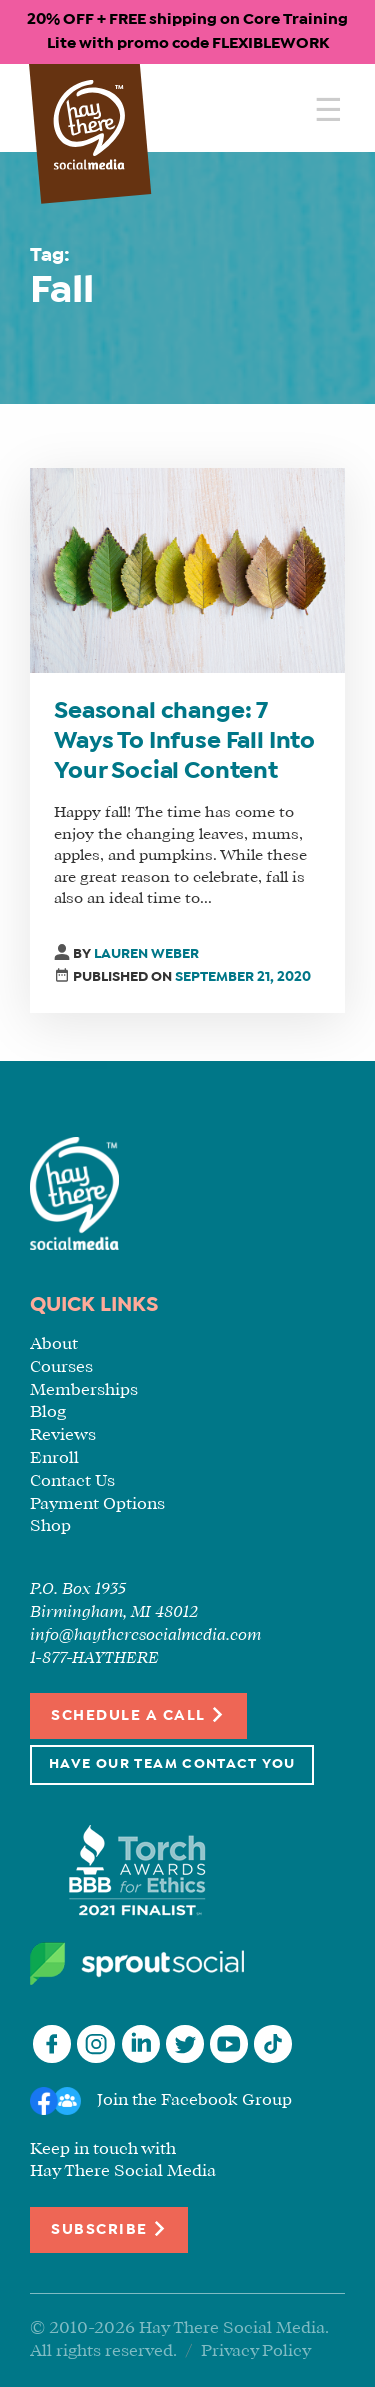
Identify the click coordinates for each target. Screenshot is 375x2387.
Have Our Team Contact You (172, 1764)
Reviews (63, 1435)
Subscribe (109, 2228)
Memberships (84, 1390)
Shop (50, 1526)
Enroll (54, 1458)
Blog (48, 1412)
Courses (61, 1367)
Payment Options (97, 1504)
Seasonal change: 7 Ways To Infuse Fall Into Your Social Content (184, 742)
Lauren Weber (146, 954)
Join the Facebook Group (194, 2100)
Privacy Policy (256, 2351)
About (54, 1344)
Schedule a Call (138, 1714)
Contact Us (72, 1481)
